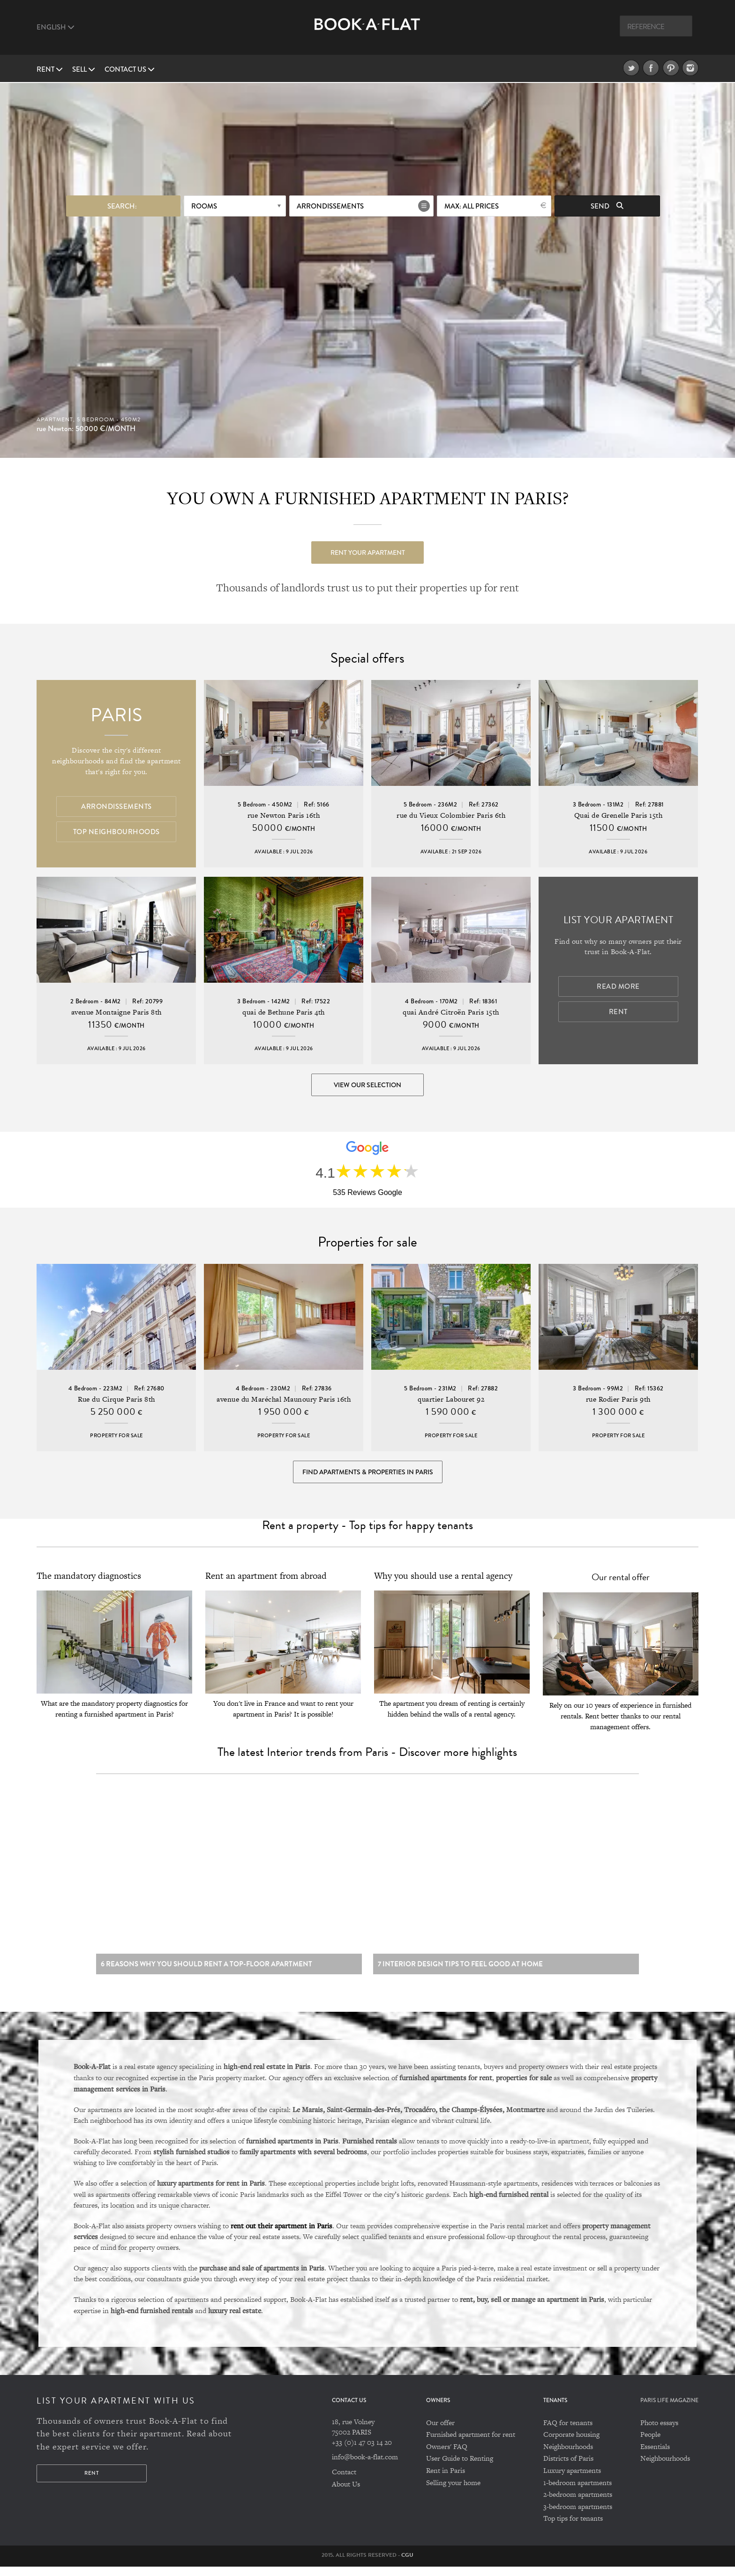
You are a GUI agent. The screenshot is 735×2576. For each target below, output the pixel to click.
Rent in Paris (445, 2480)
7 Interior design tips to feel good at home (460, 1973)
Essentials (655, 2456)
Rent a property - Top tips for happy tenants (367, 1531)
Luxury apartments (572, 2480)
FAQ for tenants (567, 2432)
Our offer (440, 2432)
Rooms (204, 205)
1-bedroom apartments (577, 2491)
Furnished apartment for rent (470, 2444)
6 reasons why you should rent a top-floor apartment (206, 1973)
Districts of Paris (568, 2467)
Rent (50, 69)
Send (607, 205)
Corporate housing (571, 2444)
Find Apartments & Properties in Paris (367, 1475)
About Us (346, 2493)
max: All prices (471, 205)
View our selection (367, 1085)
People (650, 2444)
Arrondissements (330, 205)
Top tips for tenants (573, 2527)
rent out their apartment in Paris (281, 2234)
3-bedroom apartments (577, 2516)
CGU (407, 2564)
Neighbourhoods (568, 2456)
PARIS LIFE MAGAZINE (669, 2409)
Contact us (130, 69)
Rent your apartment (367, 551)
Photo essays (659, 2432)
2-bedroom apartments (577, 2504)
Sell (83, 69)
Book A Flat (367, 31)
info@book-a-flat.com (365, 2466)
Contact (344, 2481)
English (56, 27)
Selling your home (453, 2491)
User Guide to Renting (459, 2467)
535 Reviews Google (367, 1195)
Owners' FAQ (446, 2456)
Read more (618, 987)
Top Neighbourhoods (116, 832)
